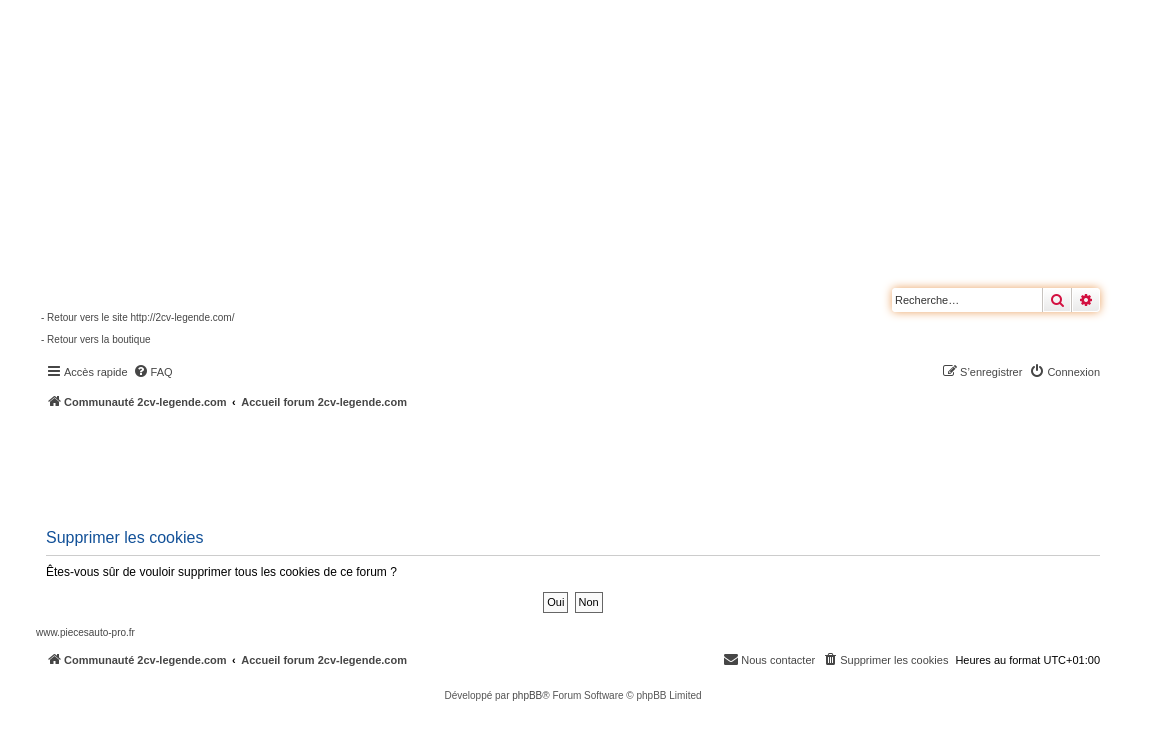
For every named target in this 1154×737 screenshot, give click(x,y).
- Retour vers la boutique (96, 339)
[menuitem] (153, 372)
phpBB (527, 695)
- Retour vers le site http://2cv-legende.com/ (137, 317)
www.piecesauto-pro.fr (85, 632)
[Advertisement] (536, 465)
